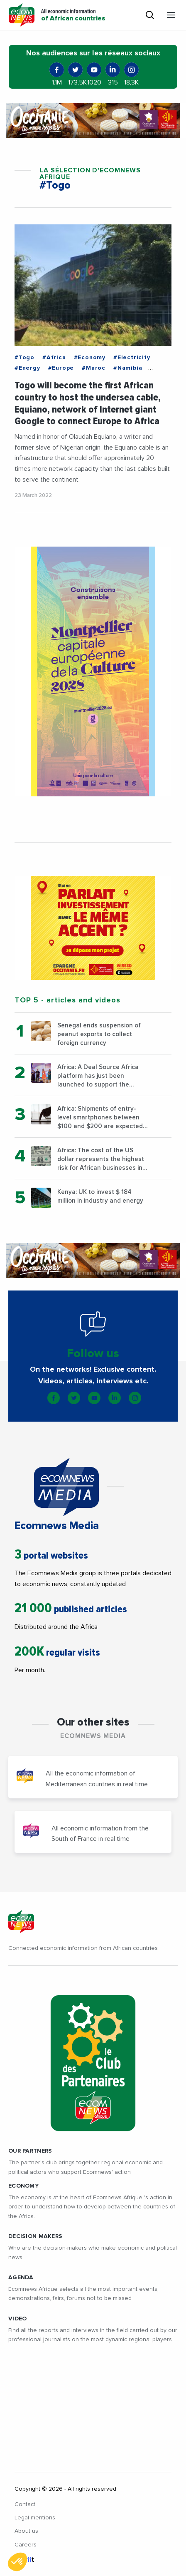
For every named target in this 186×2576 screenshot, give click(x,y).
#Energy (27, 368)
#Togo (24, 358)
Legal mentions (35, 2518)
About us (26, 2531)
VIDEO (17, 2319)
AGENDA (21, 2277)
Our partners (30, 2151)
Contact (25, 2504)
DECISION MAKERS (35, 2236)
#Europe (61, 368)
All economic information (73, 15)
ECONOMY (23, 2186)
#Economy (89, 358)
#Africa (54, 358)
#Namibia (127, 368)
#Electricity (131, 358)
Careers (26, 2545)
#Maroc (93, 368)
